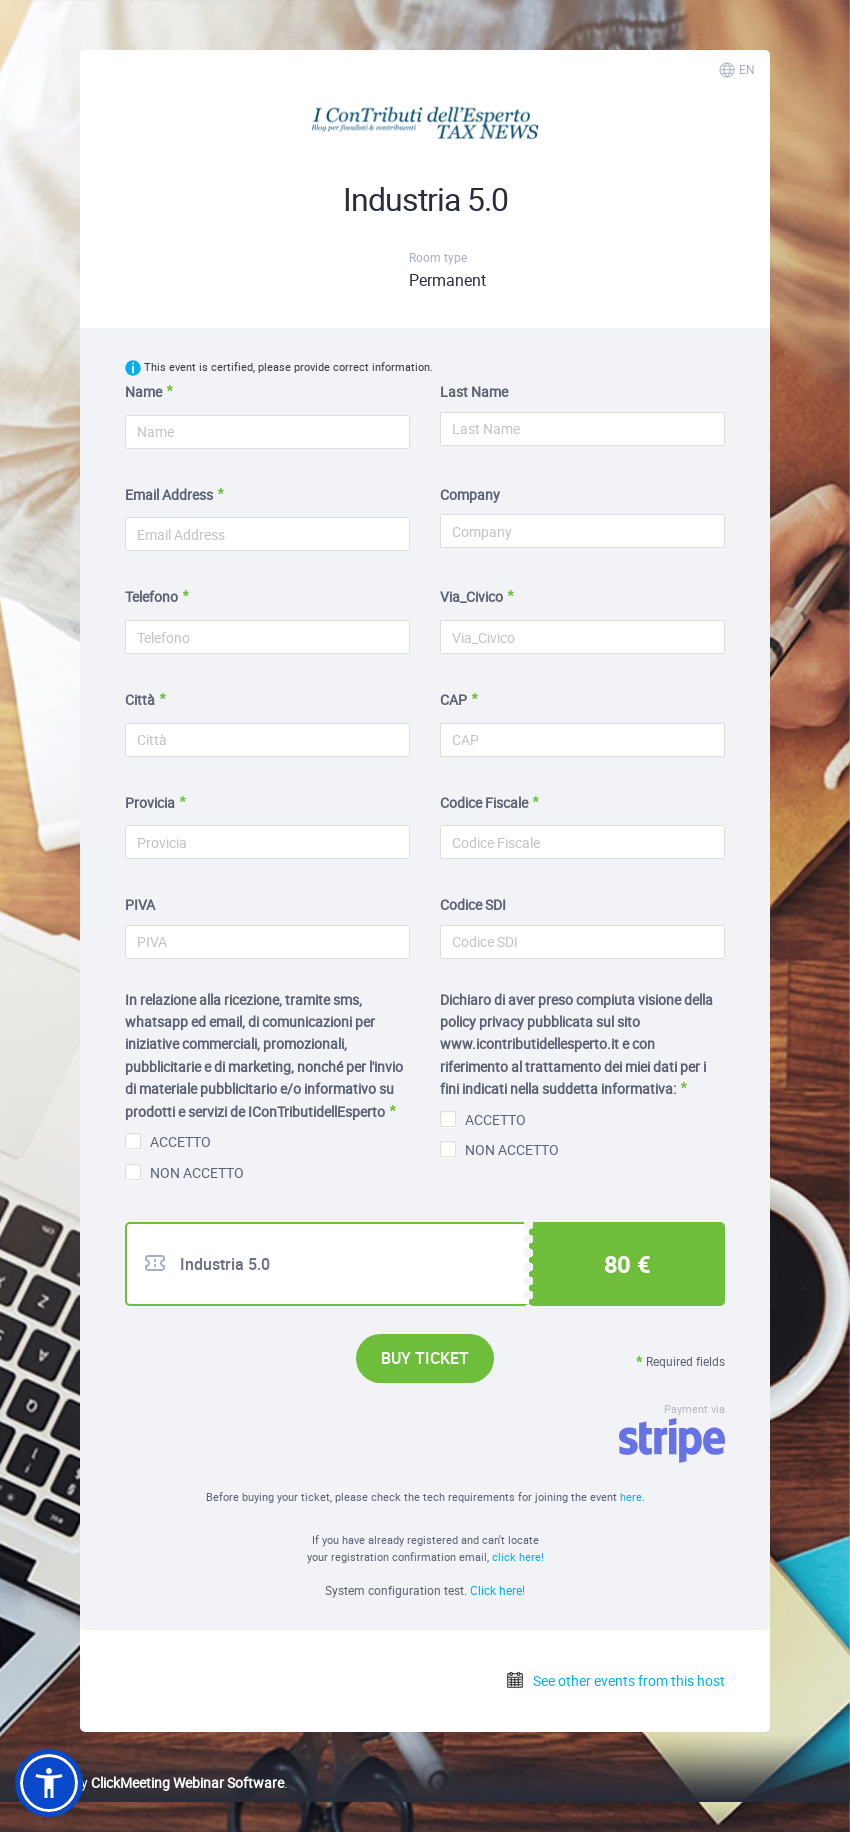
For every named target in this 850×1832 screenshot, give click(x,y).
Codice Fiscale (484, 802)
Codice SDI (473, 904)
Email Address (169, 494)
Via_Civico (471, 596)
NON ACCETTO (184, 1172)
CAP (453, 699)
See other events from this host (615, 1680)
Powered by (149, 1782)
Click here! (497, 1590)
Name (143, 391)
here (631, 1496)
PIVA (140, 904)
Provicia (150, 802)
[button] (49, 1783)
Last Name (474, 391)
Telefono (151, 596)
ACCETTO (168, 1141)
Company (470, 494)
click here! (518, 1556)
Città (140, 699)
